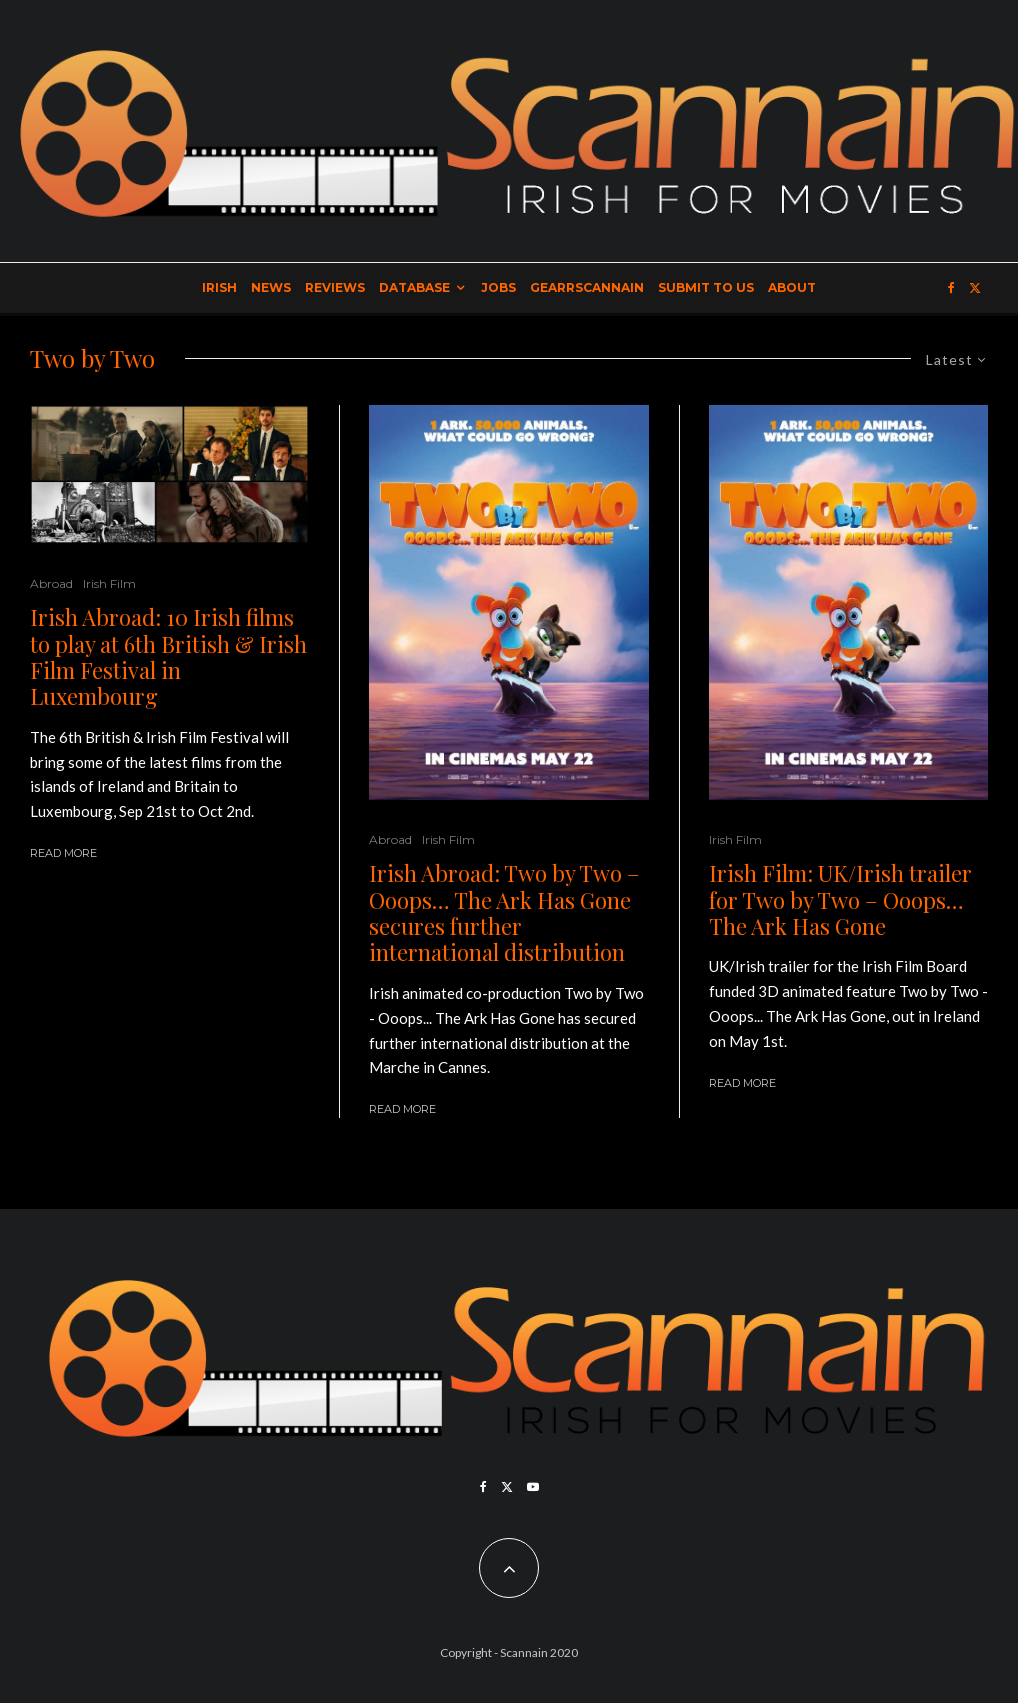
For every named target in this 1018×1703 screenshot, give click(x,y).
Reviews (335, 287)
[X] (975, 288)
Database (414, 287)
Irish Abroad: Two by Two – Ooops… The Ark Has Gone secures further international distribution (504, 913)
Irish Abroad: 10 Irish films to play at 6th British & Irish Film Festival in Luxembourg (168, 657)
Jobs (498, 287)
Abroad (51, 583)
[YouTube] (533, 1487)
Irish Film (109, 583)
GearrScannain (587, 287)
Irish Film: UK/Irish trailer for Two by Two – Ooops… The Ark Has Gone (840, 899)
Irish (219, 287)
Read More (63, 853)
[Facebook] (951, 288)
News (271, 287)
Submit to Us (706, 287)
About (792, 287)
